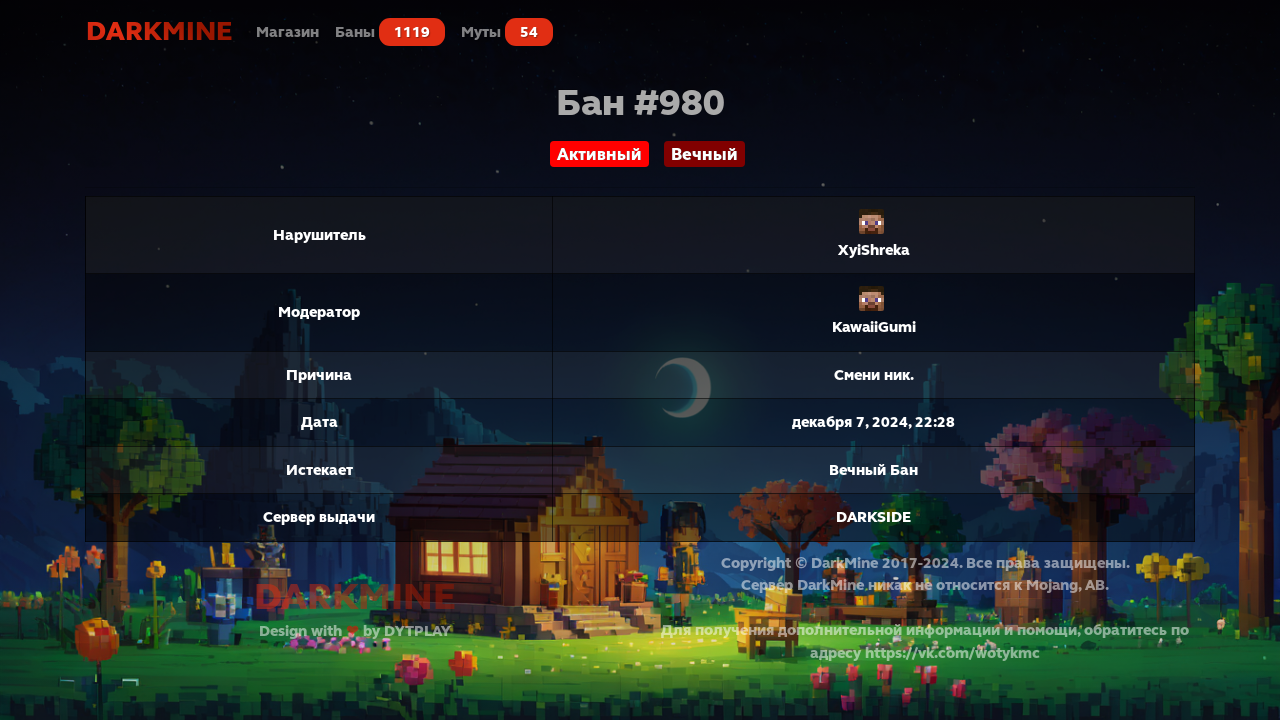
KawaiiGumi (874, 327)
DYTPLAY (417, 631)
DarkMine (159, 31)
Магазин (287, 32)
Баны (390, 32)
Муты (507, 32)
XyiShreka (873, 250)
